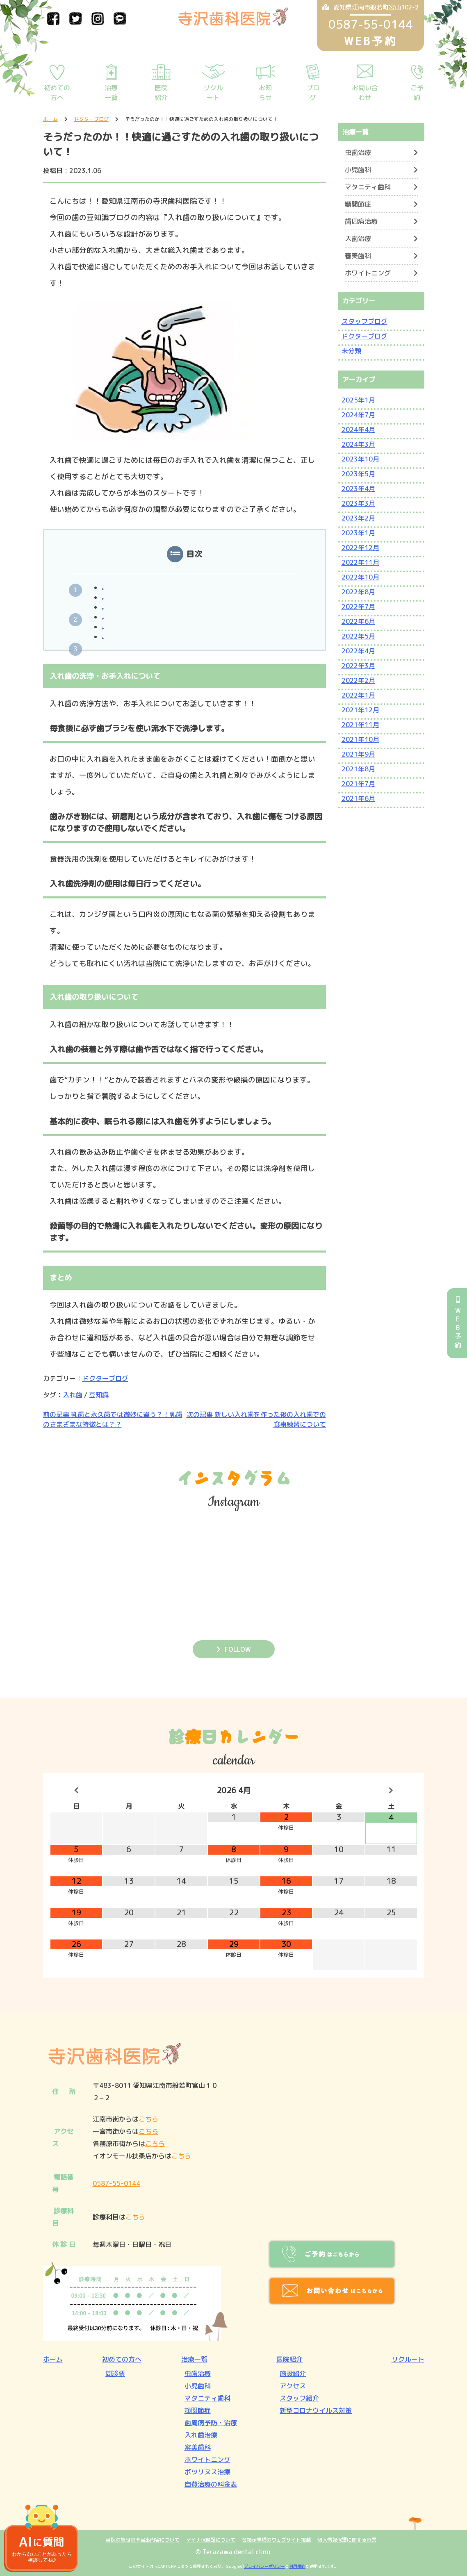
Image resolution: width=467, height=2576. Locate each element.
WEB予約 (457, 1323)
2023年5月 (358, 473)
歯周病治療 (361, 221)
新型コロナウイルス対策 (316, 2410)
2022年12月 (360, 547)
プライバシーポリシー (264, 2566)
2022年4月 (358, 650)
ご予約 (417, 92)
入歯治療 (358, 238)
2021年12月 (360, 709)
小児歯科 (358, 169)
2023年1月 (358, 532)
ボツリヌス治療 (207, 2471)
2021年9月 (358, 754)
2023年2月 (358, 518)
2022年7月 (358, 606)
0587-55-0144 (116, 2183)
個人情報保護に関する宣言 (346, 2539)
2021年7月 (358, 783)
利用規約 (297, 2566)
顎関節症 (358, 204)
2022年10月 (360, 577)
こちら (148, 2119)
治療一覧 (111, 92)
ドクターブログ (105, 1378)
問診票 (115, 2373)
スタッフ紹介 (299, 2398)
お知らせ (265, 92)
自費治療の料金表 (211, 2484)
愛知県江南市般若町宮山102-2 (370, 7)
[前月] (76, 1790)
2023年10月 (360, 459)
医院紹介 (161, 92)
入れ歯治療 (201, 2435)
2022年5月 (358, 636)
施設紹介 (293, 2373)
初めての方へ (57, 92)
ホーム (53, 2359)
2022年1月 (358, 695)
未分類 (351, 350)
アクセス (293, 2385)
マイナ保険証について (210, 2539)
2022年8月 (358, 591)
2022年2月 (358, 680)
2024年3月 (358, 444)
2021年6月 (358, 798)
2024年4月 (358, 429)
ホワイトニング (368, 272)
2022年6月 (358, 621)
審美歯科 (358, 255)
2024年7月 (358, 414)
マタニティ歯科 (368, 186)
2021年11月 (360, 724)
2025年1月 (358, 400)
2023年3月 (358, 503)
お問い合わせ (365, 92)
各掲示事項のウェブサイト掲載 (276, 2539)
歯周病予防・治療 (211, 2422)
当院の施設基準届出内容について (143, 2539)
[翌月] (391, 1790)
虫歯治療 (358, 152)
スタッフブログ (364, 321)
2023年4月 (358, 488)
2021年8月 (358, 768)
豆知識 (99, 1394)
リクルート (213, 92)
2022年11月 (360, 562)
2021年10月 (360, 739)
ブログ (312, 92)
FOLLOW (238, 1649)
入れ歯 (72, 1394)
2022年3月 (358, 665)
